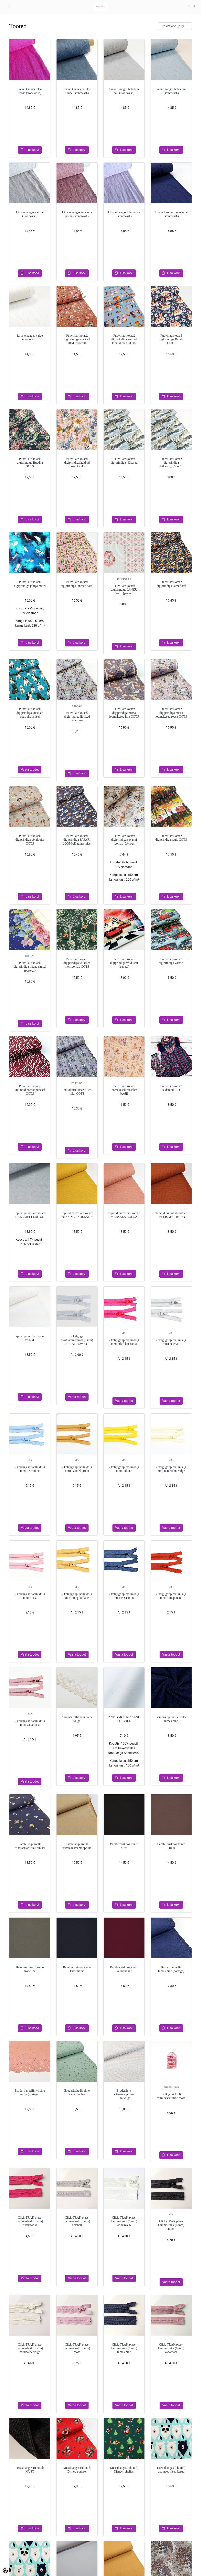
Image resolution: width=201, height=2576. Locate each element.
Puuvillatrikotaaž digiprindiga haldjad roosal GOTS (77, 462)
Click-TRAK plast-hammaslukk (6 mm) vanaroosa (171, 2348)
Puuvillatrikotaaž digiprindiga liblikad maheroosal (77, 716)
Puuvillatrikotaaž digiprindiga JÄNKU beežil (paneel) (124, 589)
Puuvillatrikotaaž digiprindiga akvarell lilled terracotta (77, 339)
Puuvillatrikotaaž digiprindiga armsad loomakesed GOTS (124, 339)
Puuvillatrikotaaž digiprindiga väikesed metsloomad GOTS (76, 962)
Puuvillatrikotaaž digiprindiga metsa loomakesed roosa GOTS (171, 712)
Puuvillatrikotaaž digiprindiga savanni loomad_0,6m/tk (124, 839)
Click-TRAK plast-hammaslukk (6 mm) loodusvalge (124, 2221)
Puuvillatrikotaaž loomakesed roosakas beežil (124, 1089)
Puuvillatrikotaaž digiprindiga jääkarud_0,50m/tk (171, 462)
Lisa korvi (30, 150)
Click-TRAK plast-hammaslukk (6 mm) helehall (77, 2221)
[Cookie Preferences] (5, 2570)
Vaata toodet (30, 769)
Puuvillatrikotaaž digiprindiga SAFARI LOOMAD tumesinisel (76, 839)
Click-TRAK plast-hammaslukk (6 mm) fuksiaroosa (30, 2221)
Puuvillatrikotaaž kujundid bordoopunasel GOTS (30, 1089)
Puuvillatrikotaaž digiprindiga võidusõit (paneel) (124, 962)
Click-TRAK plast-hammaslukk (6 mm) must (171, 2225)
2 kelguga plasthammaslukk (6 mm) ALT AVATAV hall (77, 1340)
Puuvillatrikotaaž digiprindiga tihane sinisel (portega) (30, 966)
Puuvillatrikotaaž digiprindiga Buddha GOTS (30, 462)
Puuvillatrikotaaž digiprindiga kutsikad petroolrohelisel (29, 712)
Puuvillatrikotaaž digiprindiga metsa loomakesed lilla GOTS (124, 712)
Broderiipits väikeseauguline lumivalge (124, 2094)
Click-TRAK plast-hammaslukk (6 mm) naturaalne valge (30, 2348)
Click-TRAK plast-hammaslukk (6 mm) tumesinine (124, 2348)
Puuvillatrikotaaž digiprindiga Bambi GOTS (171, 339)
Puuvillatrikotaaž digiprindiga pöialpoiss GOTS (29, 839)
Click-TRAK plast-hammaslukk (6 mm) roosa (77, 2348)
